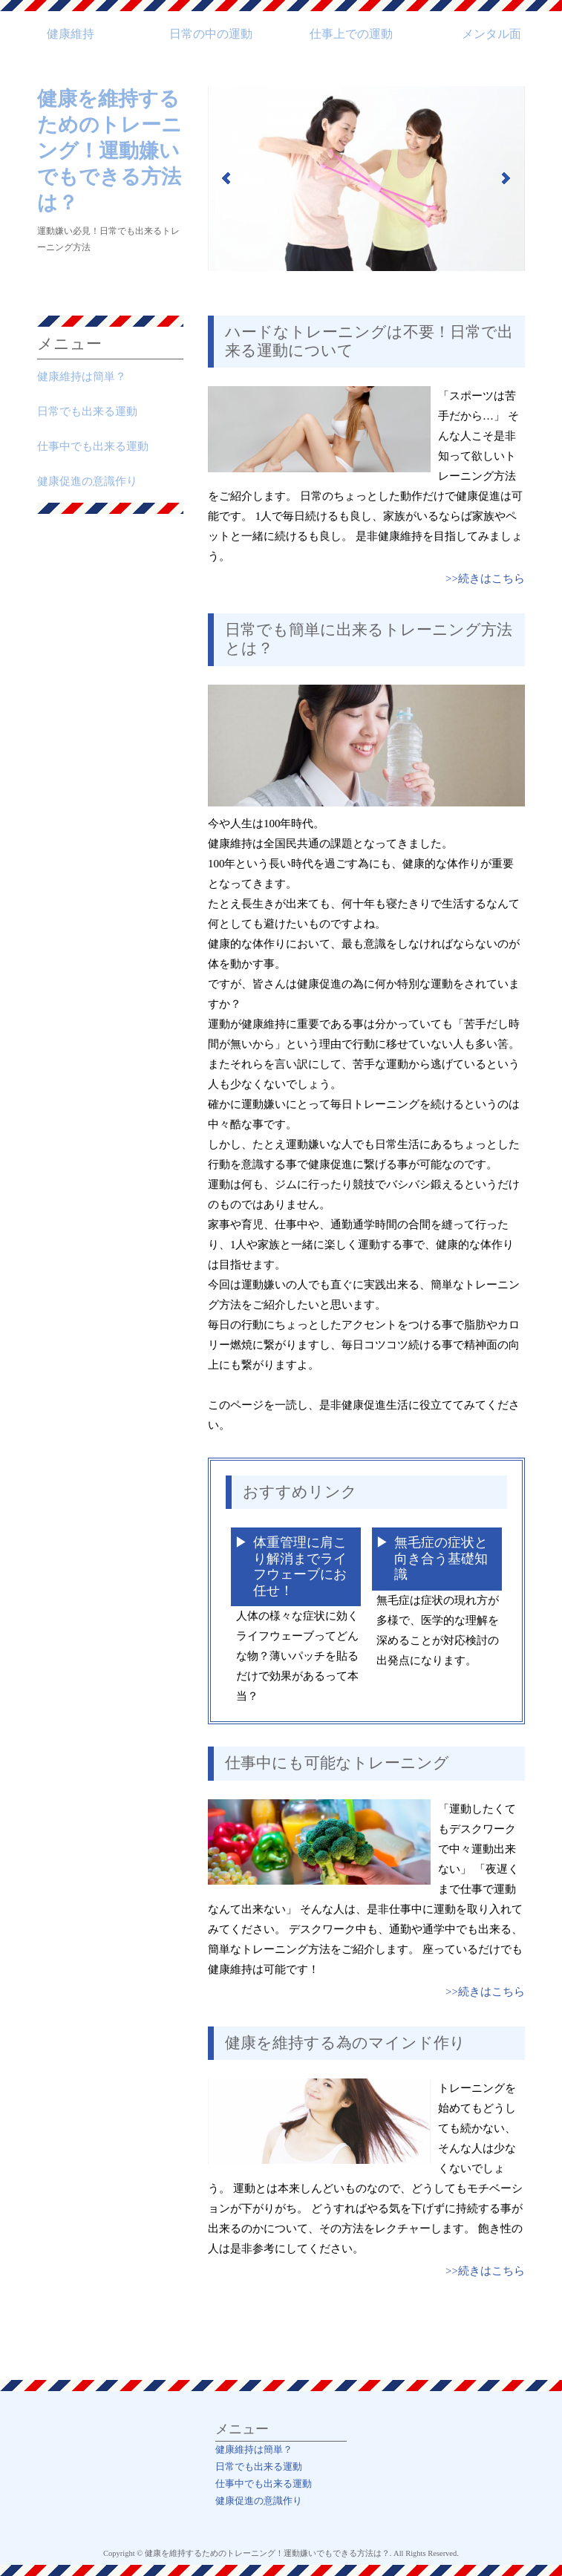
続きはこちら (491, 578)
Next (505, 178)
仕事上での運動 (351, 33)
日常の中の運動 (210, 33)
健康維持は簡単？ (81, 376)
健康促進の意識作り (87, 481)
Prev (227, 178)
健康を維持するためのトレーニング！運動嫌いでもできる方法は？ (109, 151)
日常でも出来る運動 (87, 411)
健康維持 (70, 33)
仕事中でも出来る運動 (92, 446)
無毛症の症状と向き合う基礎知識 (441, 1558)
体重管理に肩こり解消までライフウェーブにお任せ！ (300, 1566)
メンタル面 (491, 33)
